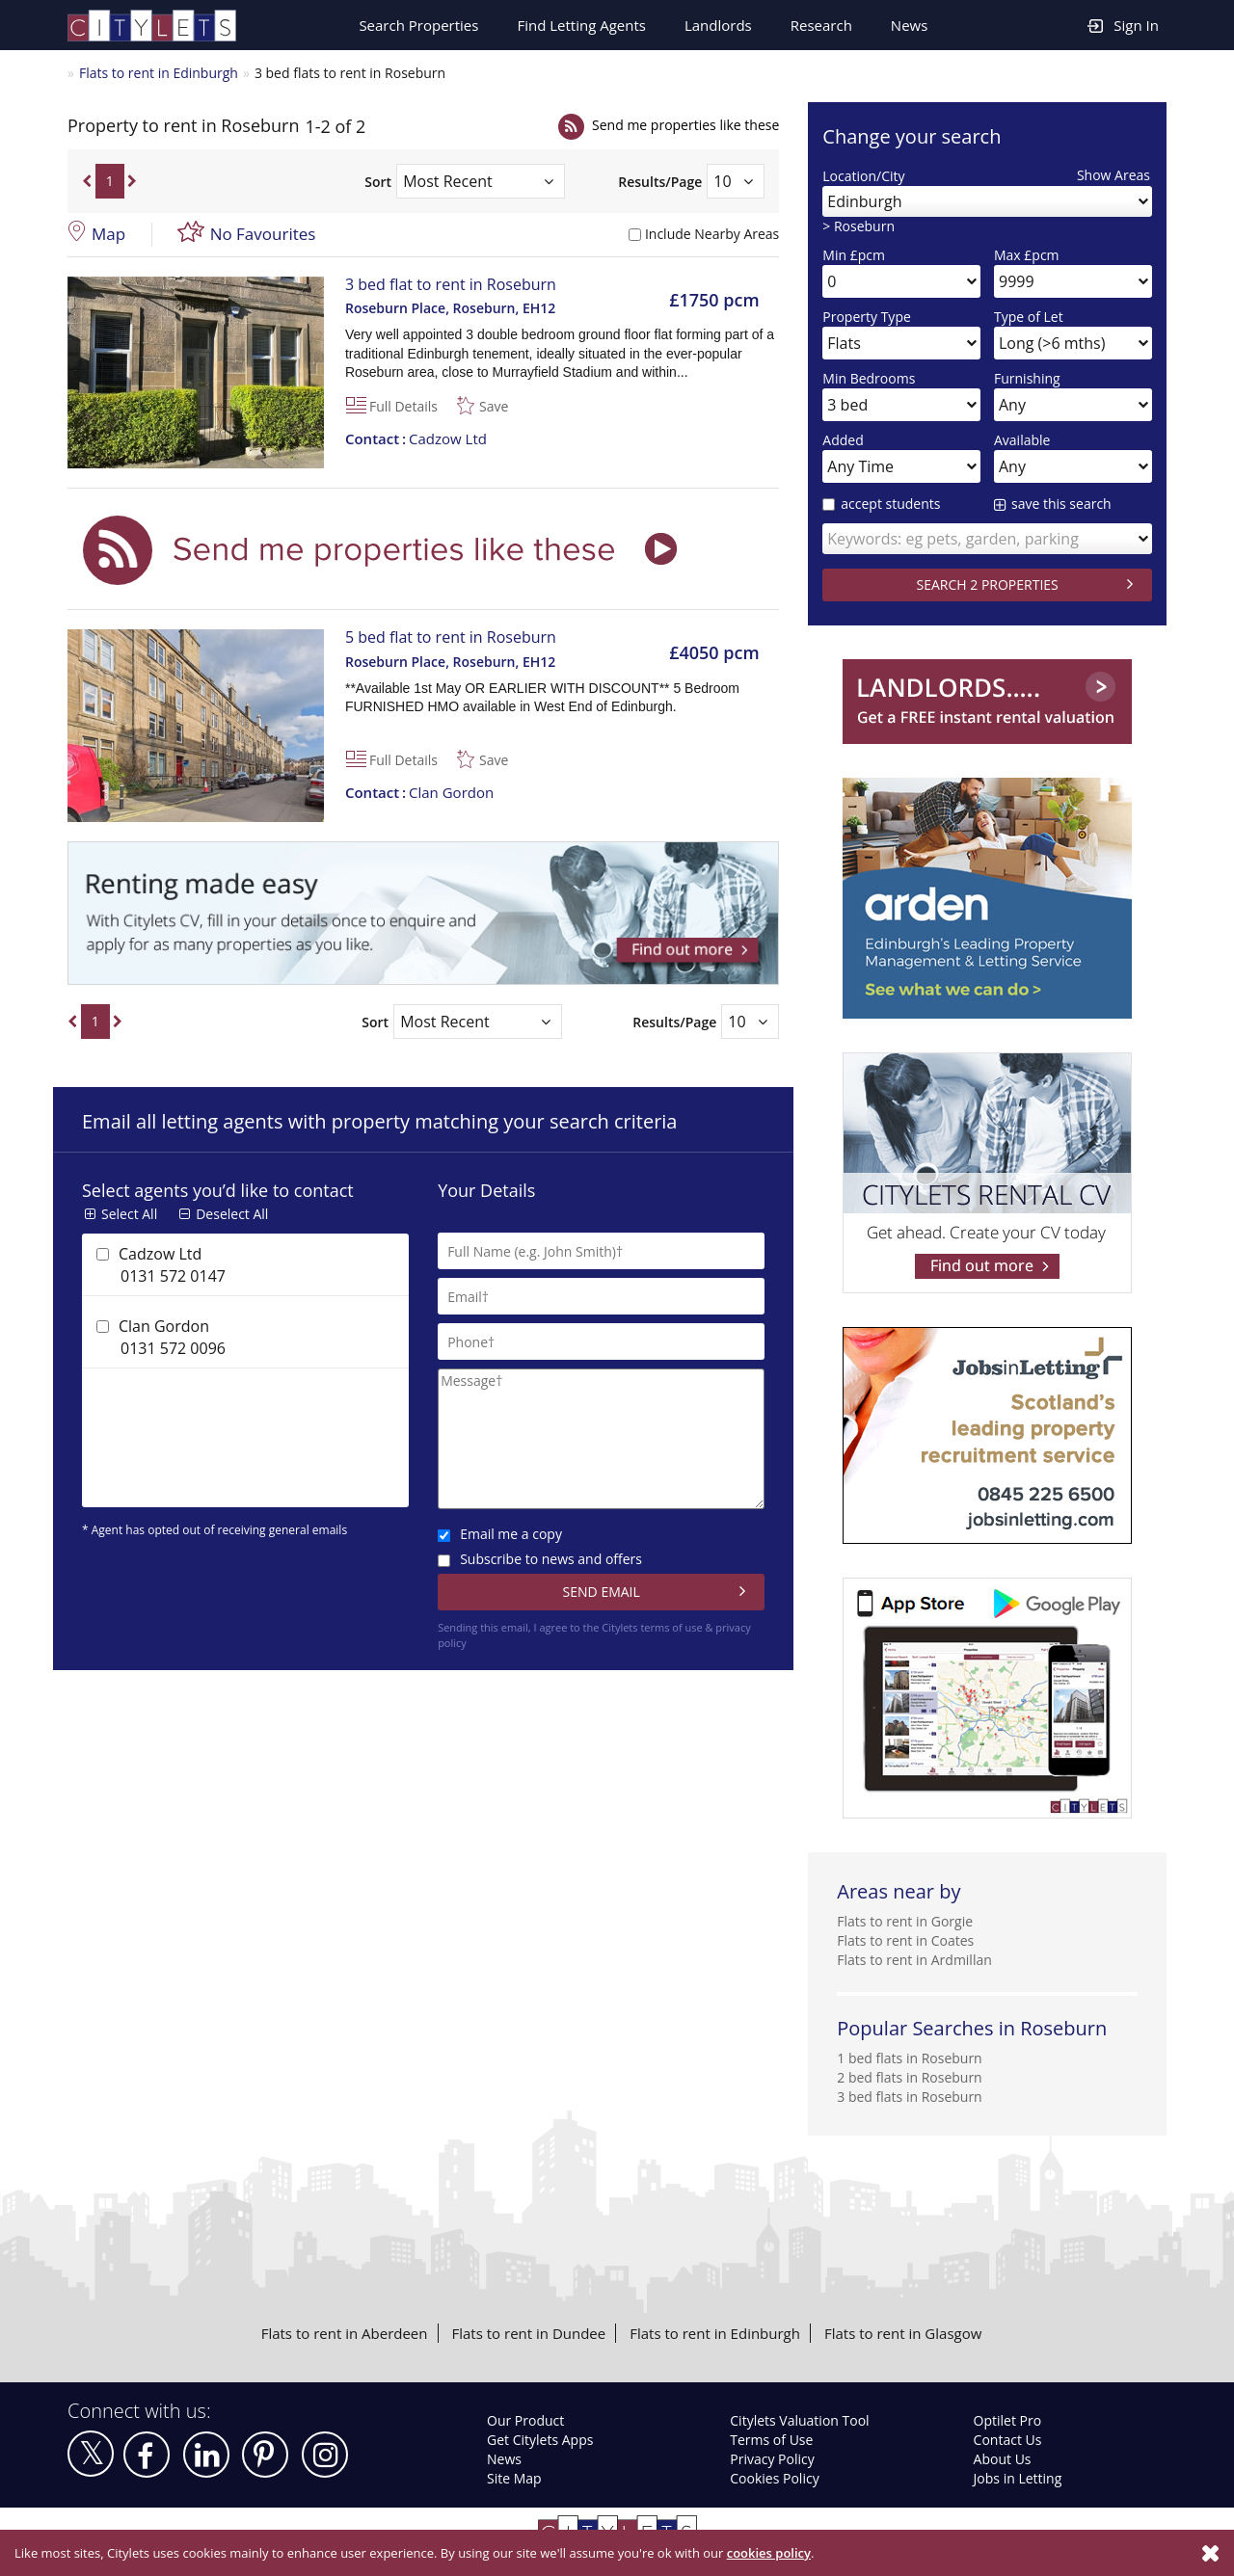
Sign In (1123, 24)
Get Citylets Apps (540, 2439)
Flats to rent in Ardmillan (914, 1960)
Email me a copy (500, 1534)
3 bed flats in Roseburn (909, 2096)
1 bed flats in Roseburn (909, 2058)
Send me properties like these (685, 125)
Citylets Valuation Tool (799, 2420)
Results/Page (660, 182)
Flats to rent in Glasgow (902, 2333)
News (909, 25)
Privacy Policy (772, 2459)
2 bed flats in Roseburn (909, 2077)
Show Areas (1113, 175)
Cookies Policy (774, 2478)
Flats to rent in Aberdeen (344, 2333)
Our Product (525, 2420)
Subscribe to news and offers (540, 1559)
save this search (1061, 503)
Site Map (514, 2478)
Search (418, 25)
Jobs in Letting (1018, 2478)
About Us (1003, 2459)
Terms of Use (771, 2439)
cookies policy (769, 2553)
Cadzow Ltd (416, 438)
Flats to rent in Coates (905, 1940)
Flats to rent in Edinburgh (158, 73)
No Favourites (263, 234)
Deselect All (232, 1214)
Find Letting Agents (581, 25)
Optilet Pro (1008, 2420)
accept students (881, 503)
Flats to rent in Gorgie (905, 1921)
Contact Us (1008, 2439)
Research (821, 25)
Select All (129, 1214)
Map (108, 234)
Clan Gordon (419, 792)
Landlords (718, 25)
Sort (377, 182)
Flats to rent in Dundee (529, 2333)
